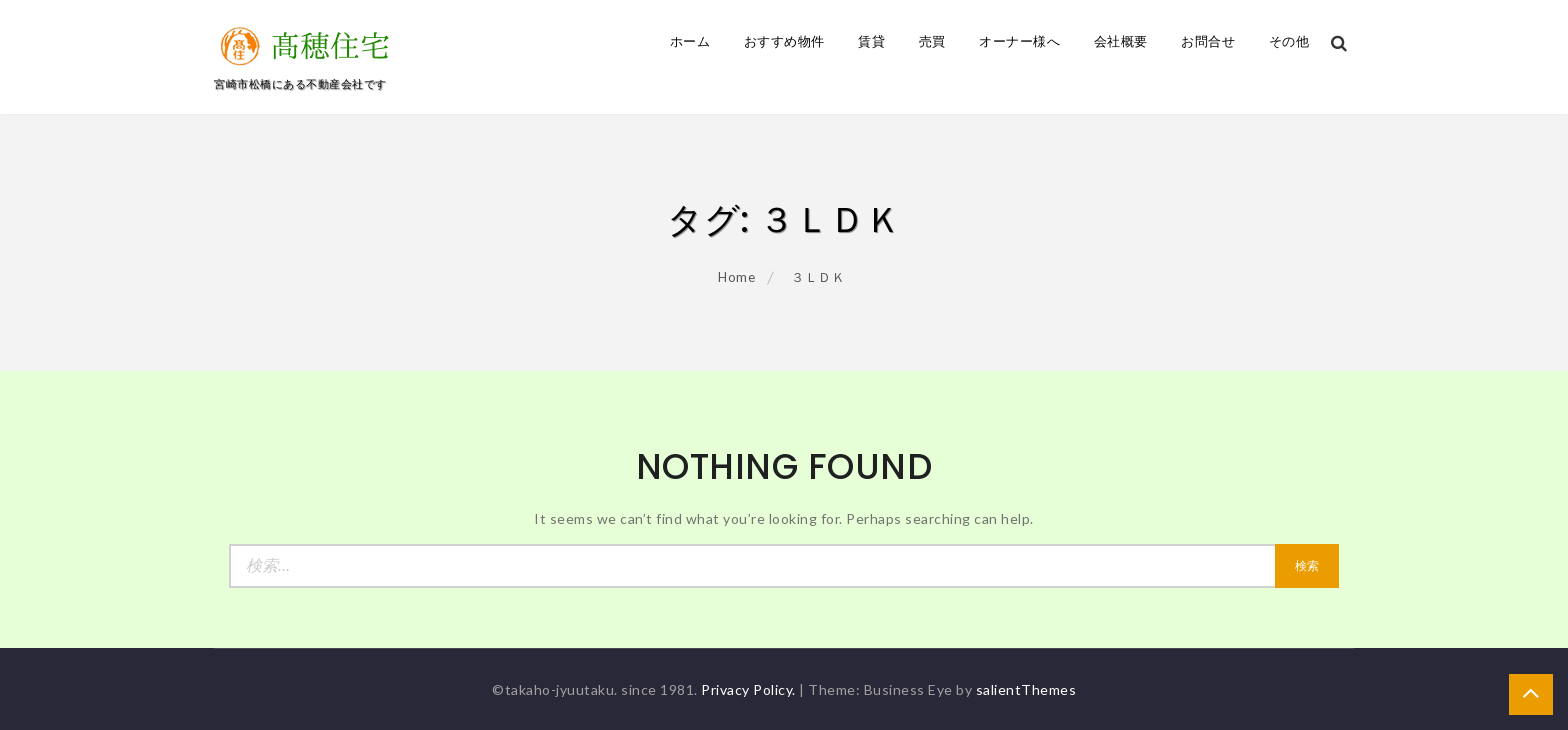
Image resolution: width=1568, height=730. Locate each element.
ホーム (690, 41)
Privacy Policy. (748, 689)
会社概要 (1121, 41)
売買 (932, 41)
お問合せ (1208, 41)
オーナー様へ (1019, 41)
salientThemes (1026, 689)
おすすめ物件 (784, 41)
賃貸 (871, 41)
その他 (1289, 41)
